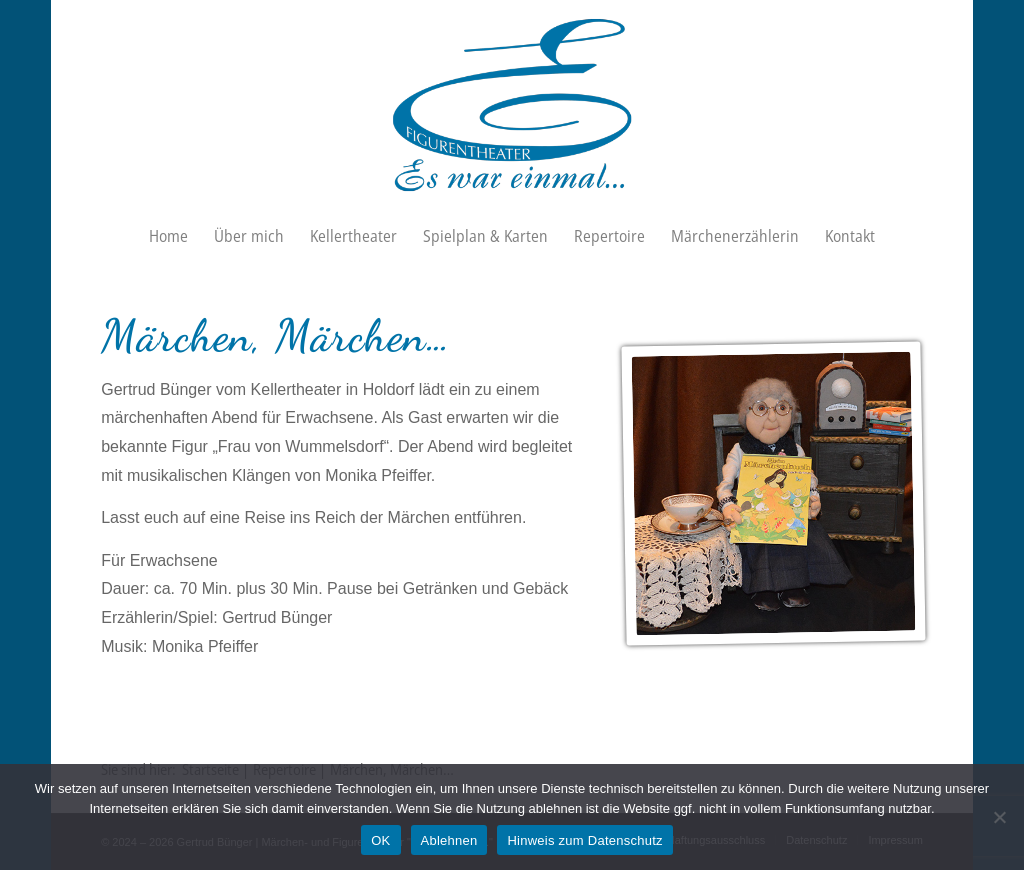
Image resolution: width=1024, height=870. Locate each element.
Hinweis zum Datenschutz (584, 840)
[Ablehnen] (999, 817)
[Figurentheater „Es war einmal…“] (512, 105)
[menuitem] (168, 236)
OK (380, 840)
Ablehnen (449, 840)
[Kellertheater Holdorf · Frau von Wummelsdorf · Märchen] (773, 494)
